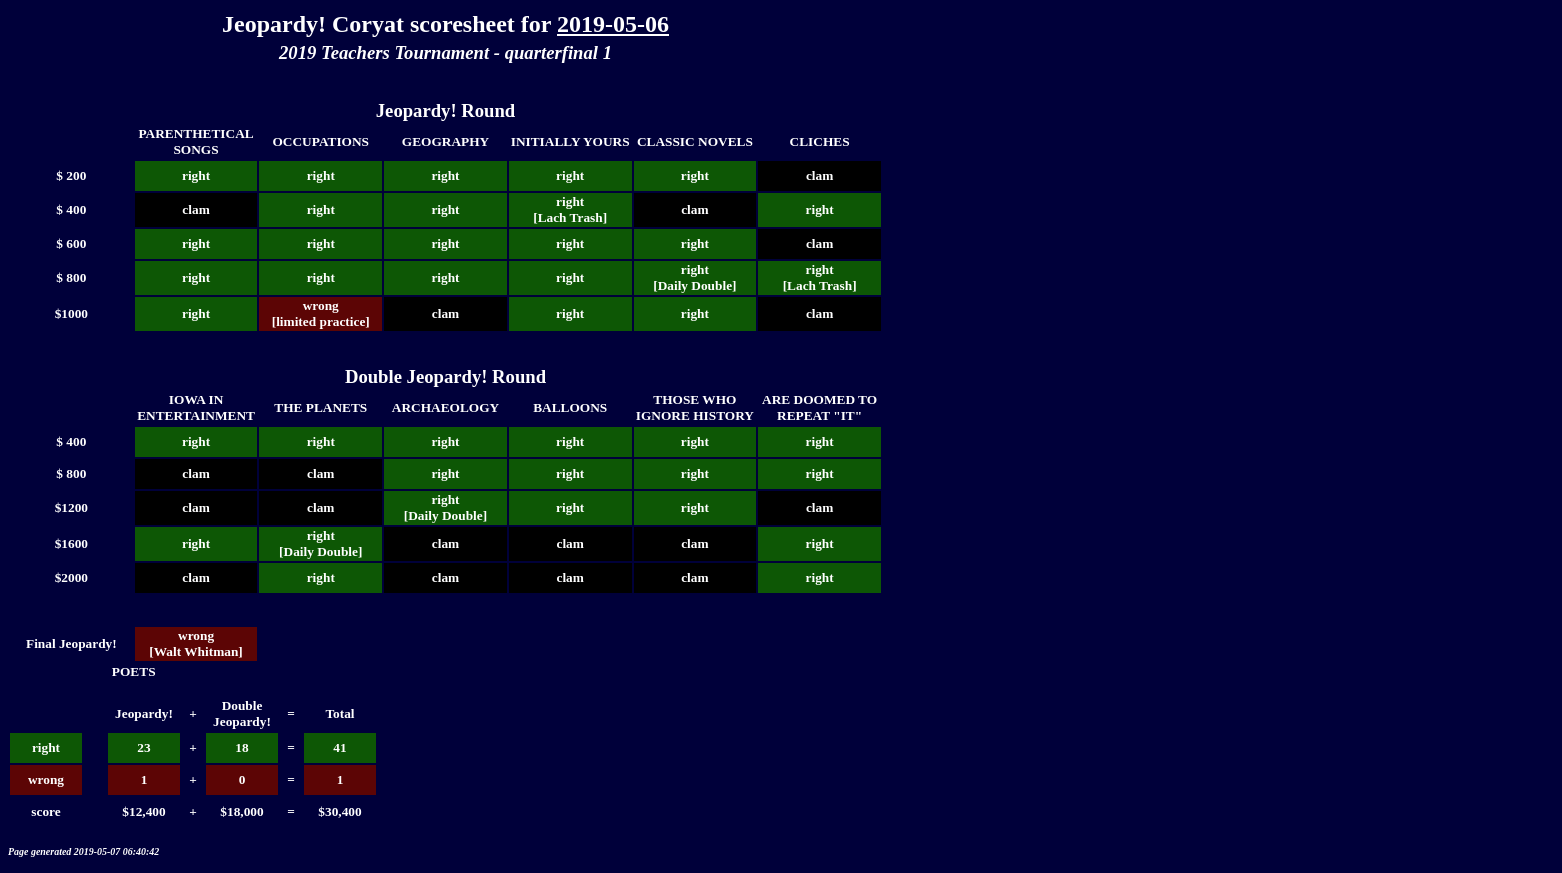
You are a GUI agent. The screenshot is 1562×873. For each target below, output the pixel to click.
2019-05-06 (613, 24)
